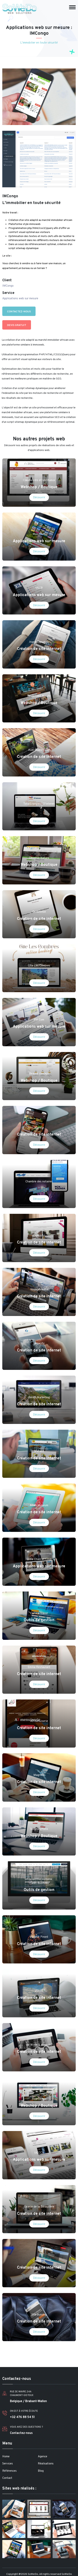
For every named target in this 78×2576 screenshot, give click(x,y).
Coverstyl (39, 1236)
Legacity (39, 1343)
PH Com (39, 1020)
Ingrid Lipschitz (39, 642)
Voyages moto (39, 1289)
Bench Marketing (39, 1397)
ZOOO (39, 1991)
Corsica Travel (39, 1613)
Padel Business (39, 1883)
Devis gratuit (16, 325)
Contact (7, 2478)
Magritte (39, 1775)
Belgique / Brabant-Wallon (28, 2401)
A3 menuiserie (39, 1721)
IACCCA (39, 2153)
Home (6, 2456)
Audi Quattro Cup (39, 750)
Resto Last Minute (39, 696)
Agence (42, 2456)
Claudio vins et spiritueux (39, 480)
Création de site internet (39, 648)
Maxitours (39, 534)
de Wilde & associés (39, 2045)
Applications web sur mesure (39, 541)
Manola (39, 1128)
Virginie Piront (39, 1937)
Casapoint (39, 2261)
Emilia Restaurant (39, 1667)
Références (9, 2471)
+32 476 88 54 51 (22, 2417)
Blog (41, 2471)
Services (7, 2464)
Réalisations (46, 2464)
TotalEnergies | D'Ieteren (39, 804)
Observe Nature (39, 858)
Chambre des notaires (39, 1182)
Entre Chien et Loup (39, 1559)
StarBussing (39, 2315)
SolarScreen (39, 2099)
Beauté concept (39, 1074)
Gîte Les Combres (39, 966)
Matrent (39, 1451)
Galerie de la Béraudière (39, 2207)
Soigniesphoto (39, 1829)
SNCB (39, 588)
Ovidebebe (39, 912)
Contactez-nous (19, 311)
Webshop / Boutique (39, 487)
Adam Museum (39, 1505)
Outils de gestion (39, 1620)
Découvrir (39, 497)
